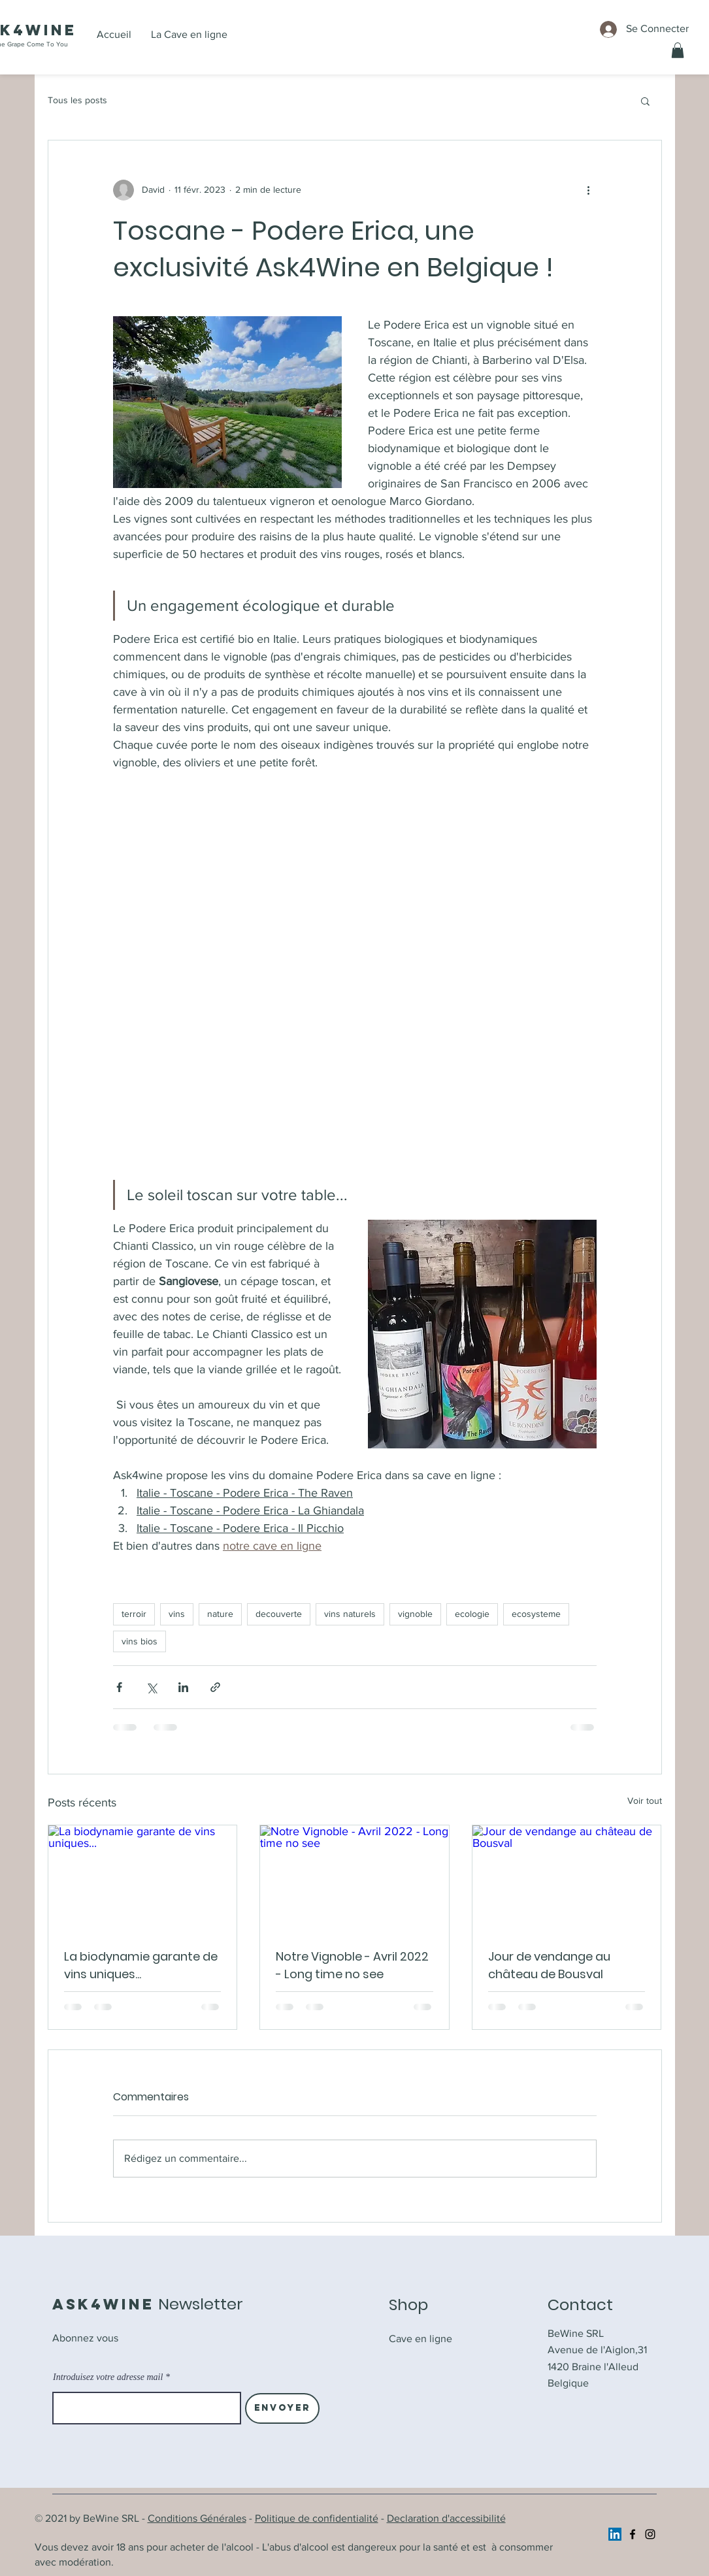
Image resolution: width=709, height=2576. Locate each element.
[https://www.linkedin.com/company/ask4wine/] (614, 2534)
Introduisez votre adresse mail (108, 2377)
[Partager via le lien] (215, 1687)
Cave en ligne (420, 2338)
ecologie (472, 1613)
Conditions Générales (197, 2518)
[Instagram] (650, 2534)
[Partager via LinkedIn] (183, 1687)
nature (220, 1613)
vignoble (415, 1613)
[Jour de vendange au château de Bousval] (566, 1878)
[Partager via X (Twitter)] (151, 1687)
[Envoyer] (282, 2408)
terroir (134, 1613)
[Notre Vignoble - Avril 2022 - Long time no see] (354, 1878)
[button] (677, 50)
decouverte (279, 1613)
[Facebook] (632, 2534)
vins (177, 1613)
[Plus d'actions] (589, 190)
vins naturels (350, 1613)
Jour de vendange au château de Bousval (549, 1965)
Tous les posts (77, 100)
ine (60, 30)
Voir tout (644, 1800)
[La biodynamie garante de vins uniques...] (142, 1878)
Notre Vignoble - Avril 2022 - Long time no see (352, 1965)
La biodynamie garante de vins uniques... (141, 1965)
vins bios (139, 1641)
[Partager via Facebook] (119, 1687)
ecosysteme (536, 1613)
